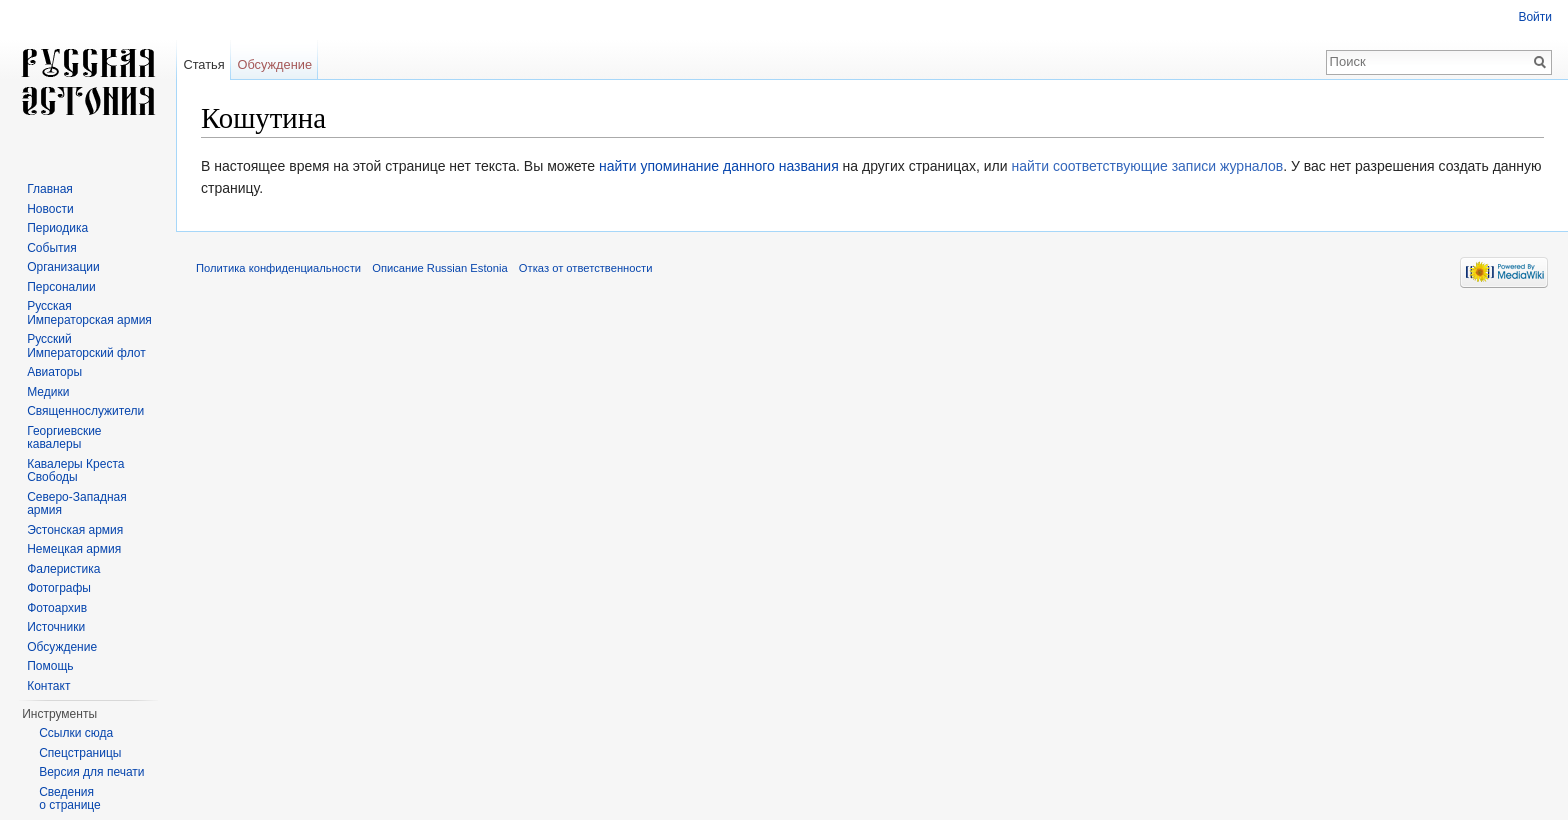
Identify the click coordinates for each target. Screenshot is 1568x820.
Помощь (50, 666)
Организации (63, 267)
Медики (48, 392)
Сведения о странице (70, 799)
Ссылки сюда (76, 733)
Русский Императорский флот (86, 346)
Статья (203, 64)
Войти (1535, 17)
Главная (50, 189)
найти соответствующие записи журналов (1147, 166)
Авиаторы (54, 372)
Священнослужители (85, 411)
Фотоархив (57, 608)
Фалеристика (63, 569)
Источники (56, 627)
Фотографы (59, 588)
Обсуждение (274, 64)
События (52, 248)
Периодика (57, 228)
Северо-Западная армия (77, 504)
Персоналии (61, 287)
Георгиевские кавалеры (64, 438)
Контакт (48, 686)
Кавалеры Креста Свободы (75, 471)
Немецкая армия (74, 549)
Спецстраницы (80, 753)
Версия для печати (91, 772)
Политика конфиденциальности (278, 268)
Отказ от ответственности (586, 268)
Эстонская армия (75, 530)
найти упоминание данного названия (719, 166)
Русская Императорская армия (89, 313)
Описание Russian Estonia (439, 268)
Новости (50, 209)
